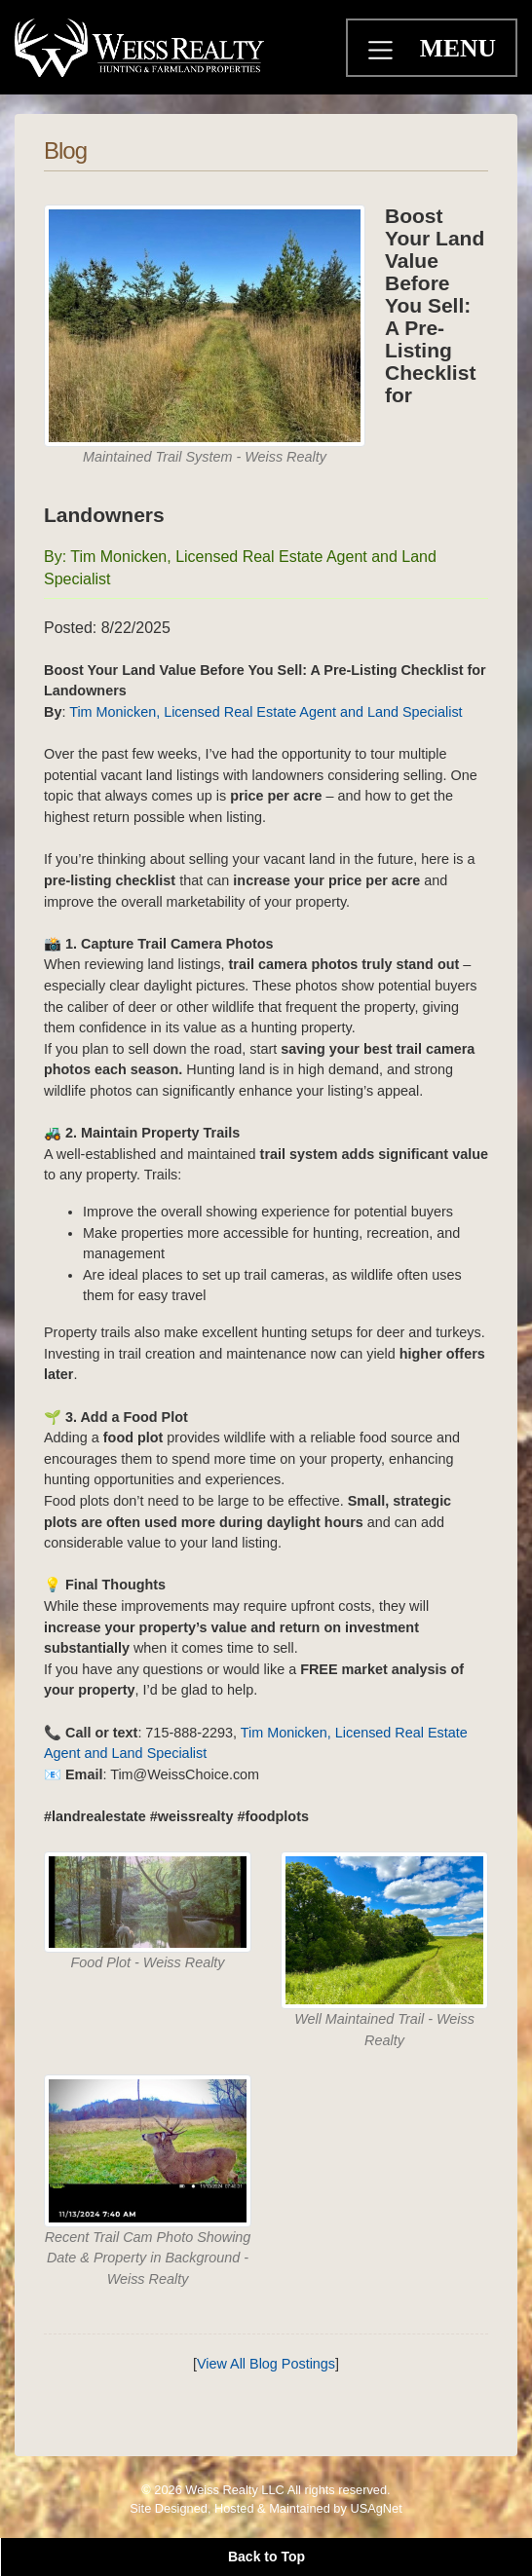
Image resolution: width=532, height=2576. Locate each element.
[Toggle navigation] (383, 52)
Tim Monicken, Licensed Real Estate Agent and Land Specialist (263, 712)
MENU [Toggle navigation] (458, 48)
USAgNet (375, 2508)
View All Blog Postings (266, 2363)
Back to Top (266, 2556)
